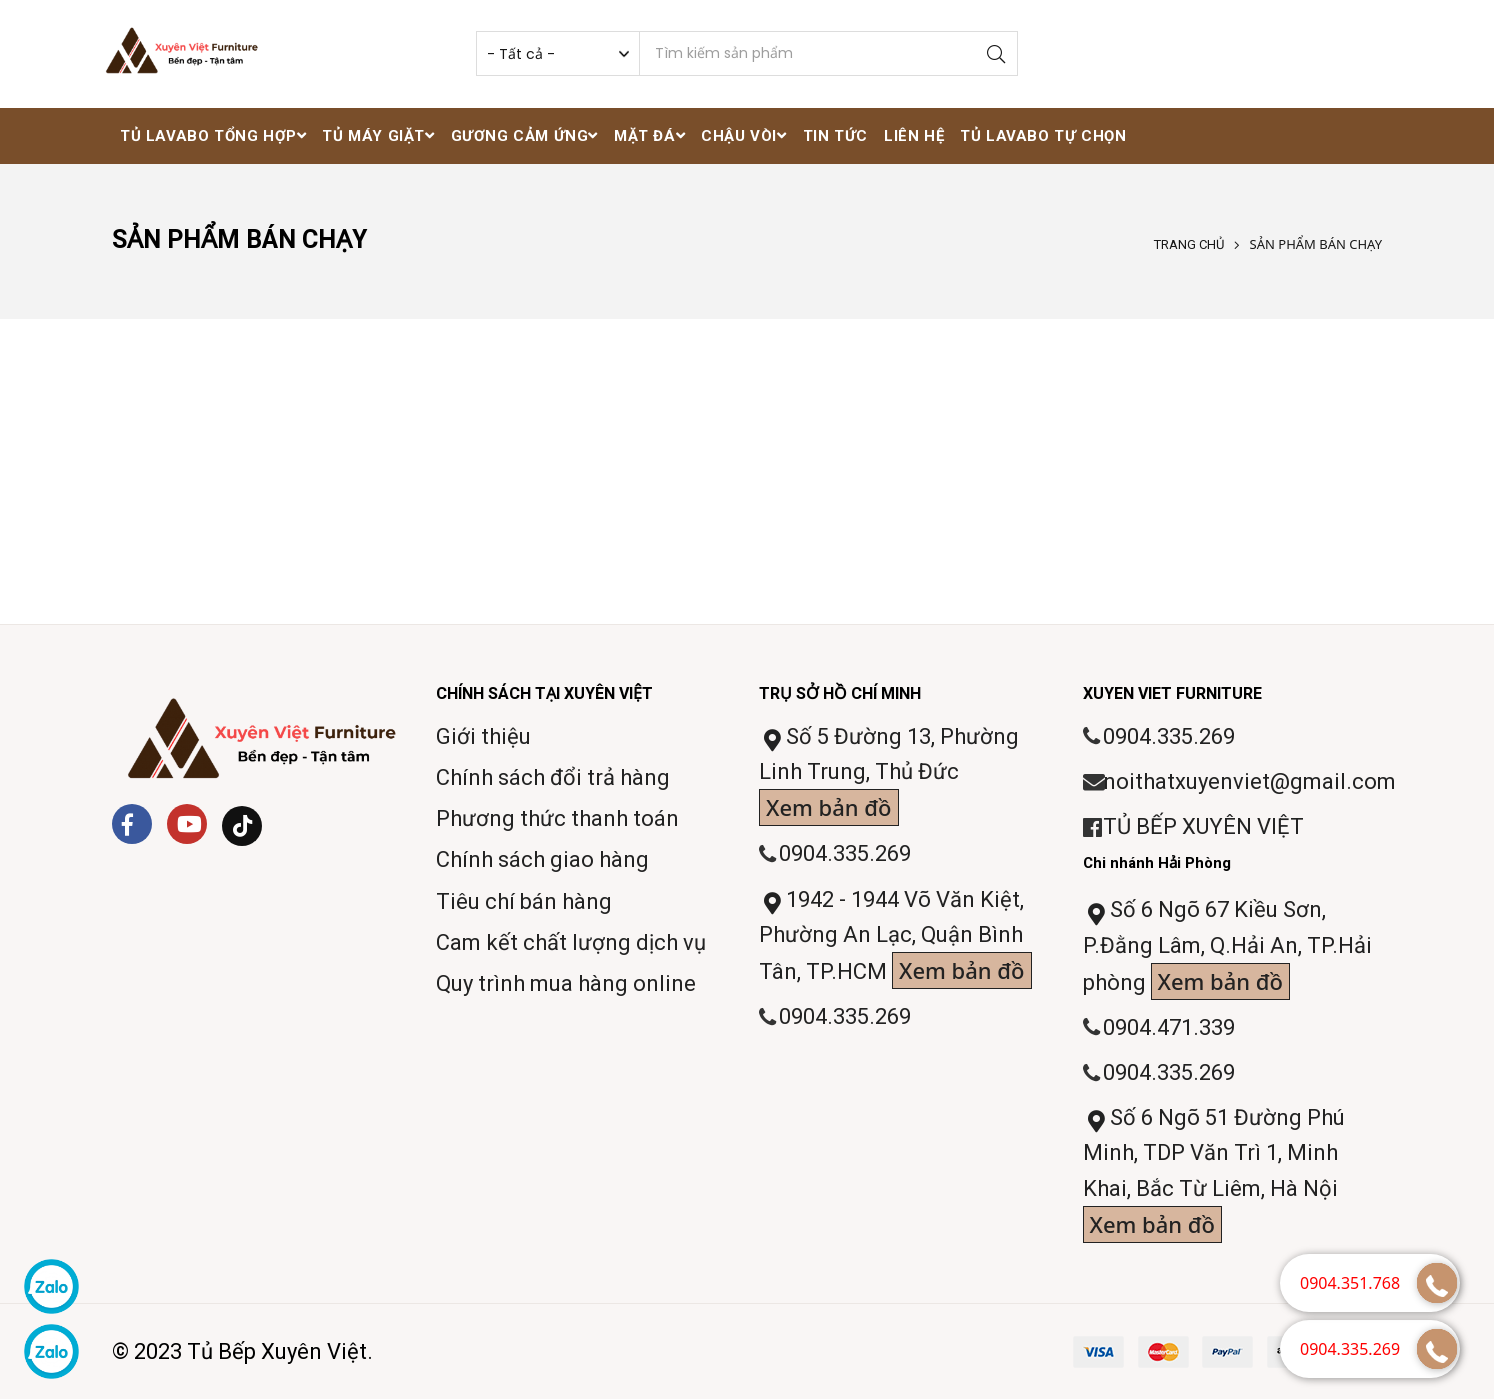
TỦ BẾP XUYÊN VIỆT (1203, 826)
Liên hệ (914, 136)
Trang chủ (1189, 244)
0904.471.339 (1169, 1027)
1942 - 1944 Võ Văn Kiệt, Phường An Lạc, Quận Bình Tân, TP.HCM (895, 938)
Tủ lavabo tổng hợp (213, 136)
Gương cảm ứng (524, 136)
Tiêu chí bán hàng (524, 901)
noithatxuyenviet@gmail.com (1249, 781)
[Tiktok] (242, 826)
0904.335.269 (845, 853)
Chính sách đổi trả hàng (553, 777)
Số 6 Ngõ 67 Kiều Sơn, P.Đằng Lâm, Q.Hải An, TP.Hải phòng (1227, 948)
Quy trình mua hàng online (566, 983)
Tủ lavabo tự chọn (1043, 136)
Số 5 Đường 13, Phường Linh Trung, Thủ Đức (889, 775)
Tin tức (835, 136)
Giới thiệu (483, 736)
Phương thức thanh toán (557, 818)
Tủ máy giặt (378, 136)
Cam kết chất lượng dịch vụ (571, 942)
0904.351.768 (1350, 1283)
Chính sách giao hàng (542, 859)
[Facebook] (132, 824)
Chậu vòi (743, 136)
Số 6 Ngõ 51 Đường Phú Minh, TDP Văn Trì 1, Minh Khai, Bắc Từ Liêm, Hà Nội (1214, 1174)
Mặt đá (649, 136)
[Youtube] (187, 824)
